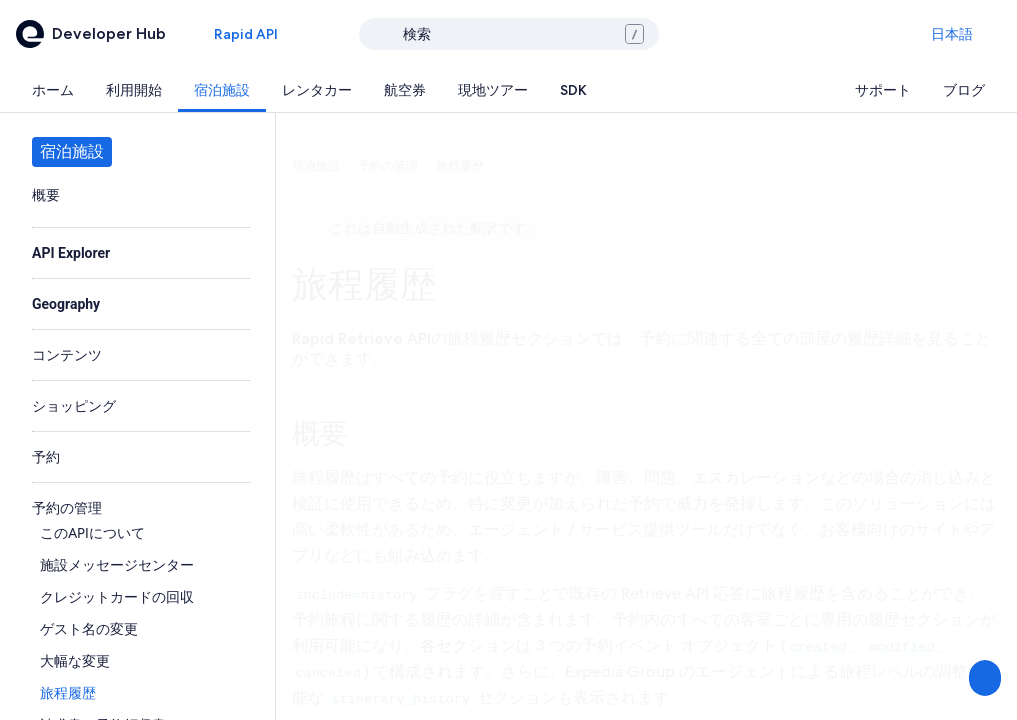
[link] (137, 195)
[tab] (53, 90)
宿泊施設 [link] (316, 166)
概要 (320, 433)
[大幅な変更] (141, 661)
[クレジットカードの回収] (141, 597)
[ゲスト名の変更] (141, 629)
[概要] (137, 195)
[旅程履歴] (141, 693)
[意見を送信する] (983, 678)
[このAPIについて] (141, 533)
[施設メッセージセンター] (141, 565)
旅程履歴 (364, 284)
